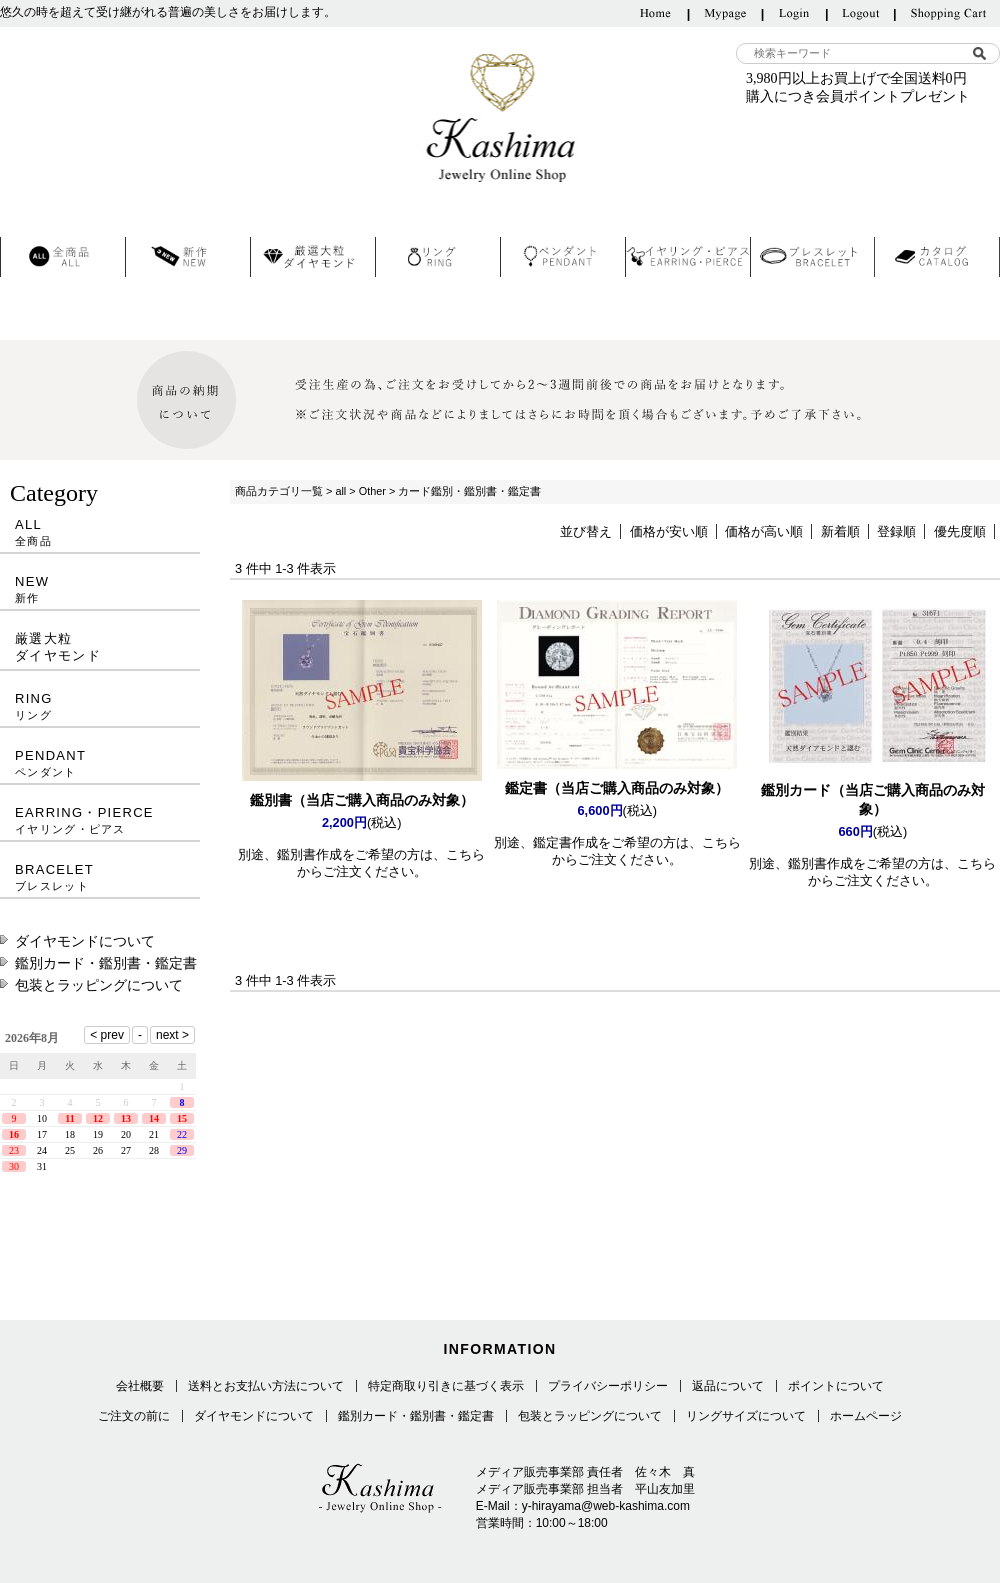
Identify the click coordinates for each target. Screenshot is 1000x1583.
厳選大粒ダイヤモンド (58, 647)
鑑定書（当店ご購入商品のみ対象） (617, 788)
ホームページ (866, 1416)
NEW (100, 589)
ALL (100, 532)
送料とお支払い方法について (266, 1386)
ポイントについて (836, 1386)
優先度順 (960, 531)
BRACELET (100, 877)
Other (372, 491)
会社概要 (140, 1386)
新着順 (840, 531)
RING (100, 706)
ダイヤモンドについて (85, 941)
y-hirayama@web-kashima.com (606, 1506)
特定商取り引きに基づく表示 (446, 1386)
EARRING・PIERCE (100, 820)
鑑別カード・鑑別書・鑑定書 (106, 963)
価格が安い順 (669, 531)
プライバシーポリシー (608, 1386)
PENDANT (100, 763)
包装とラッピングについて (99, 985)
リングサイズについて (746, 1416)
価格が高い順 (764, 531)
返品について (728, 1386)
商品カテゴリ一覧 (279, 491)
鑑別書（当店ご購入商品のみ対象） (362, 800)
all (340, 491)
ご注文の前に (134, 1416)
